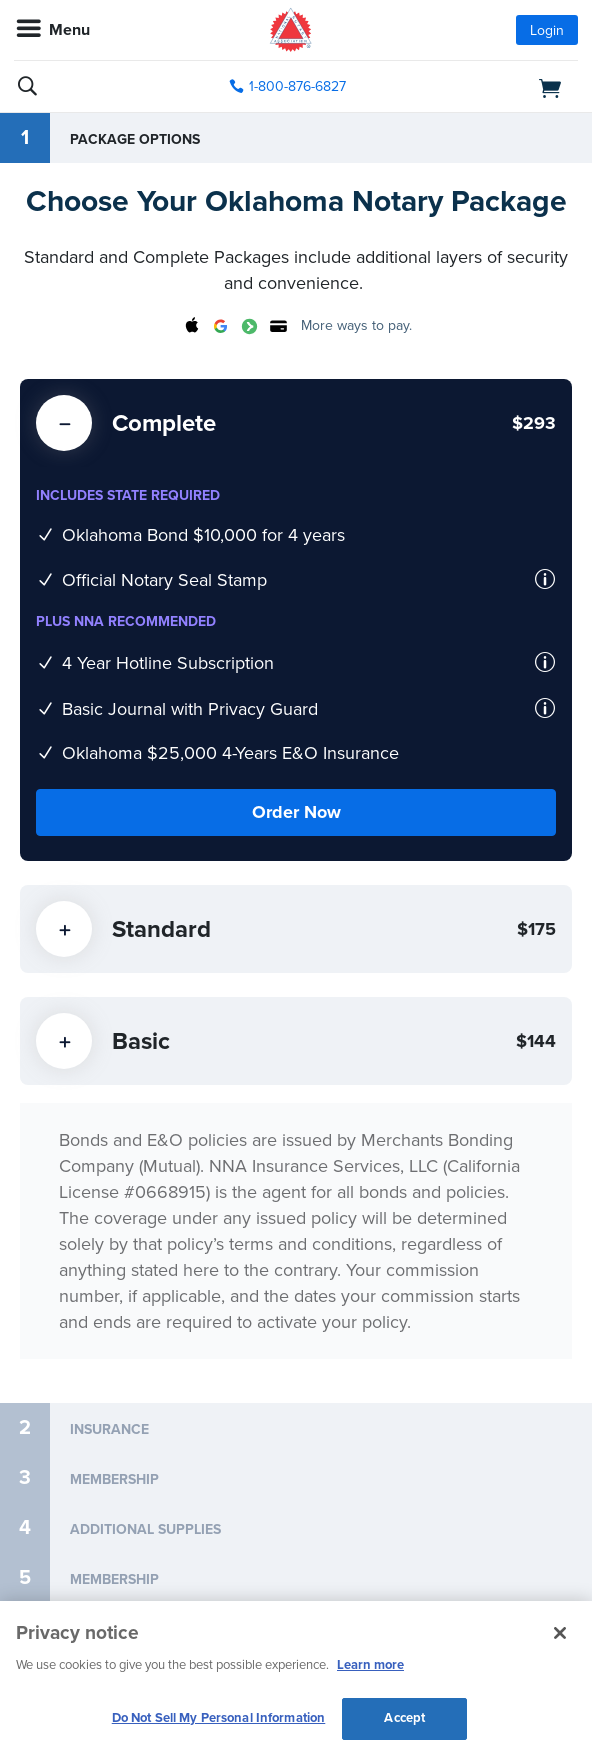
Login (547, 30)
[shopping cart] (488, 87)
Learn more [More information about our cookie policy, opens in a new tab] (370, 1665)
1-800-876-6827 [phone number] (297, 86)
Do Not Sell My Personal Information (219, 1718)
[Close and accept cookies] (560, 1633)
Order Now (296, 812)
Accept (404, 1718)
